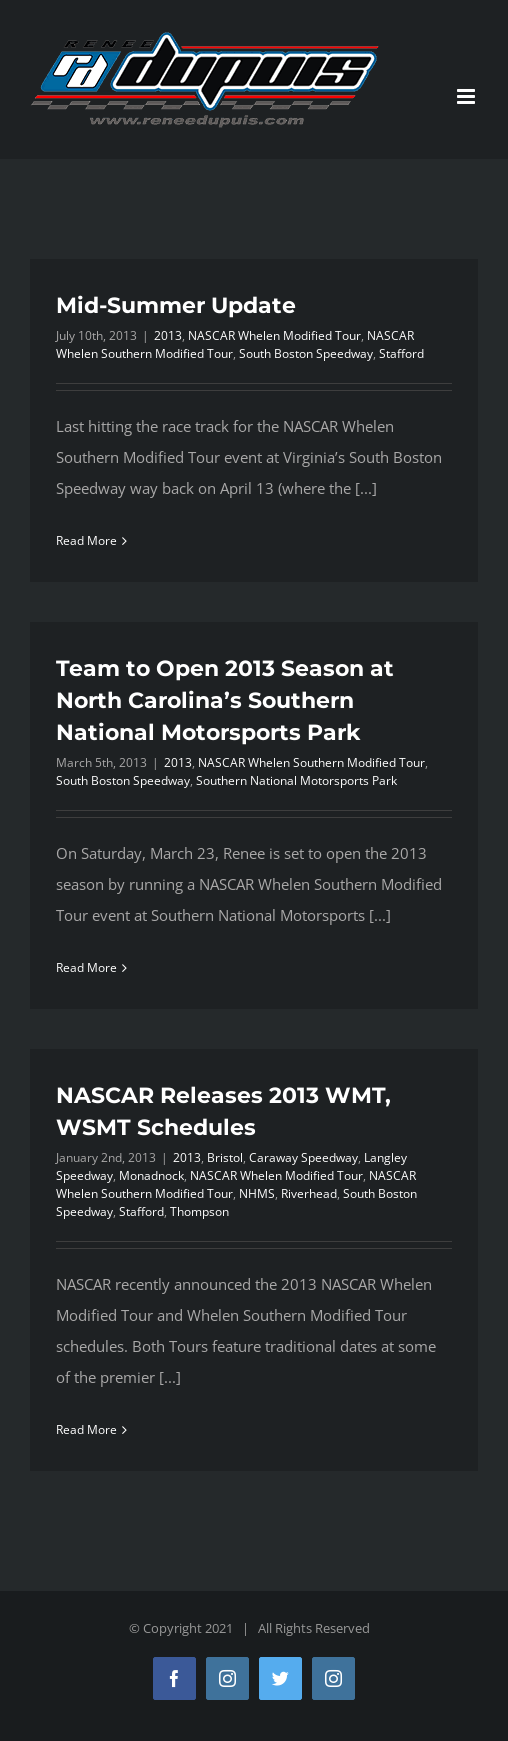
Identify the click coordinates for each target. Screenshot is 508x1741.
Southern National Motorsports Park (296, 780)
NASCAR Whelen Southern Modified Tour (311, 762)
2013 (168, 335)
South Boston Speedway (306, 353)
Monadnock (151, 1175)
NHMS (257, 1193)
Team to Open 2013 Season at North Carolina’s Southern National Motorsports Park (225, 700)
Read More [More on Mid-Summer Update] (86, 540)
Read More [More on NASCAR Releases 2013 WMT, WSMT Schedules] (86, 1429)
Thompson (199, 1211)
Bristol (225, 1157)
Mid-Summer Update (176, 305)
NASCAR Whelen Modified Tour (274, 335)
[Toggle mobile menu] (467, 96)
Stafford (401, 353)
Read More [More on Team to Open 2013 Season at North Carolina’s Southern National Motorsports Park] (86, 967)
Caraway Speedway (303, 1157)
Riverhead (309, 1193)
